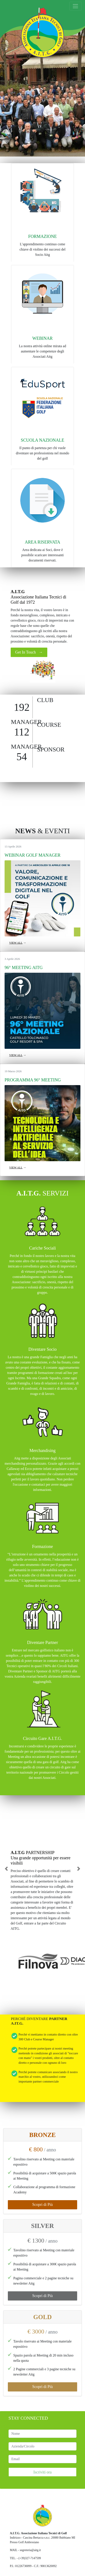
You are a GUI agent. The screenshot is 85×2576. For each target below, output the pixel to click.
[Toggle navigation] (75, 6)
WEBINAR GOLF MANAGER (33, 855)
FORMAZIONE (42, 236)
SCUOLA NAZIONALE (42, 440)
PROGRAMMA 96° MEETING (33, 1079)
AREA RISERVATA (42, 542)
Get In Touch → (29, 652)
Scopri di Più (42, 2204)
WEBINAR (42, 338)
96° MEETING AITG (24, 967)
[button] (6, 1868)
